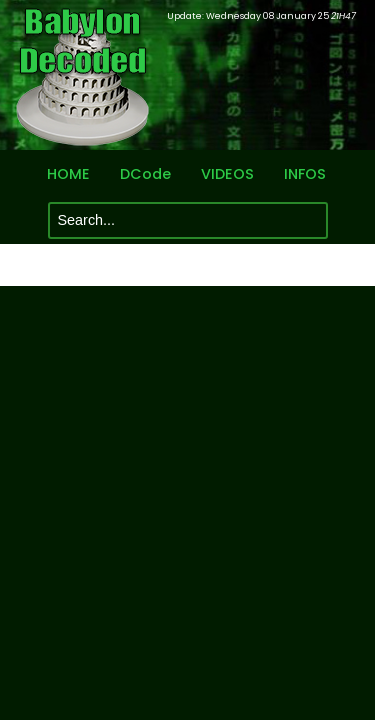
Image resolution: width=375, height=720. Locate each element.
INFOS (305, 174)
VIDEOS (227, 174)
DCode (145, 174)
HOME (68, 174)
